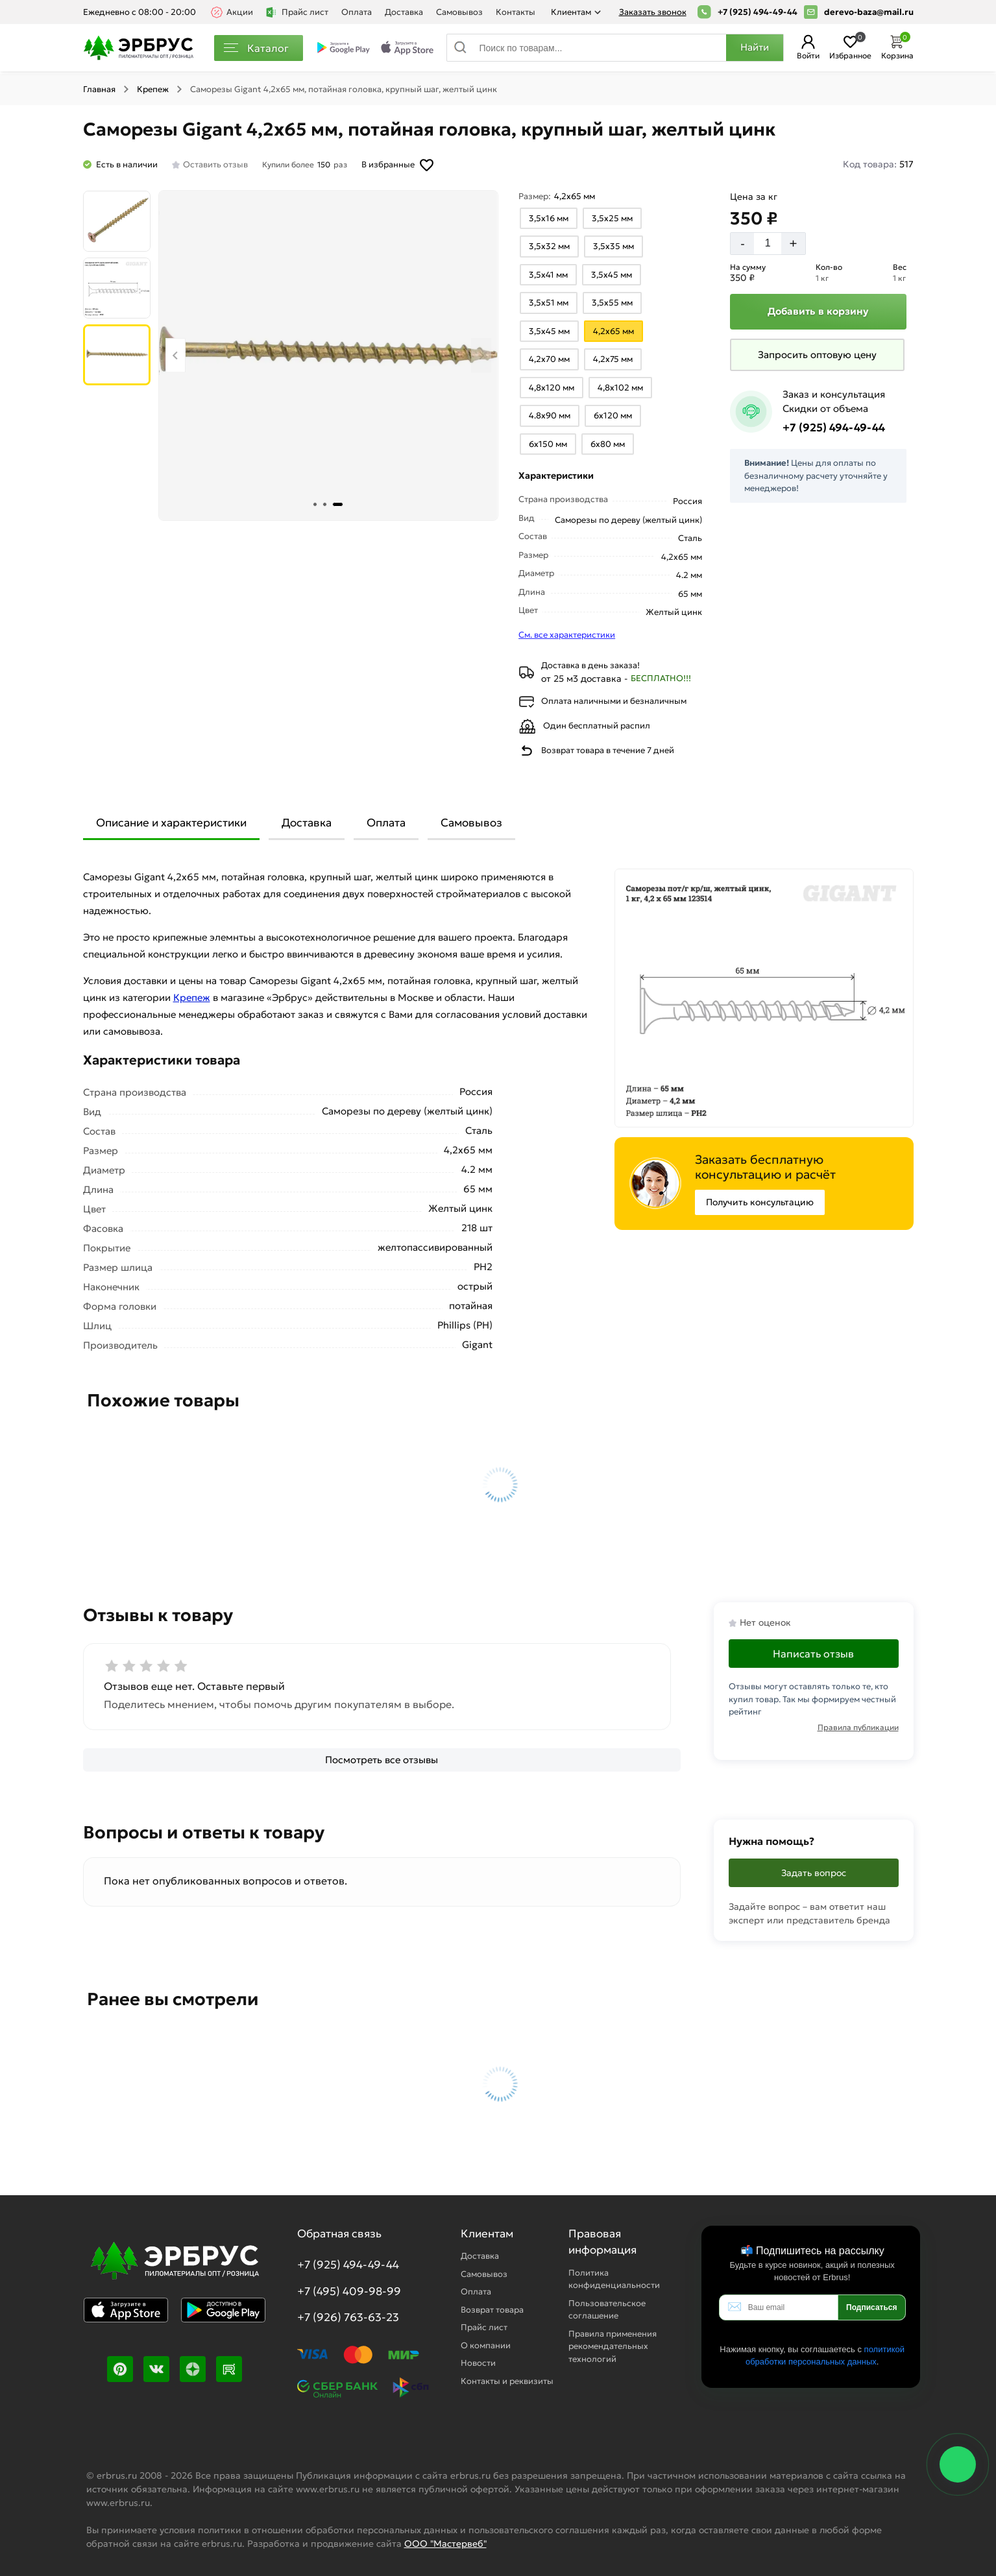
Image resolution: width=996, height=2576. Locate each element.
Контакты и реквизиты (507, 2381)
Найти (754, 47)
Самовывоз (459, 12)
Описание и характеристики (171, 822)
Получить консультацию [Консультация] (760, 1202)
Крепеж (153, 89)
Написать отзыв (813, 1653)
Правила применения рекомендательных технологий (612, 2346)
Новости (478, 2362)
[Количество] (767, 243)
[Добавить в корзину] (818, 312)
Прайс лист (297, 12)
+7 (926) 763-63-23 (348, 2317)
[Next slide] (481, 355)
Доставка (404, 12)
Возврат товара (492, 2309)
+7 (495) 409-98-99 (349, 2291)
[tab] (315, 504)
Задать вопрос (813, 1873)
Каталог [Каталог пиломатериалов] (256, 48)
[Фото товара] (328, 355)
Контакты (515, 12)
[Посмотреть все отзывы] (382, 1760)
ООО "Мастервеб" (445, 2543)
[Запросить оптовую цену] (817, 355)
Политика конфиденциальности (614, 2279)
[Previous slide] (175, 355)
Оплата (356, 12)
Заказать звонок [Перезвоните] (652, 12)
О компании (486, 2345)
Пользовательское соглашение (607, 2310)
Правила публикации (858, 1727)
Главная (99, 89)
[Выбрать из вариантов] (548, 219)
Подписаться (871, 2307)
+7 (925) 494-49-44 (757, 12)
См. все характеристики (566, 634)
